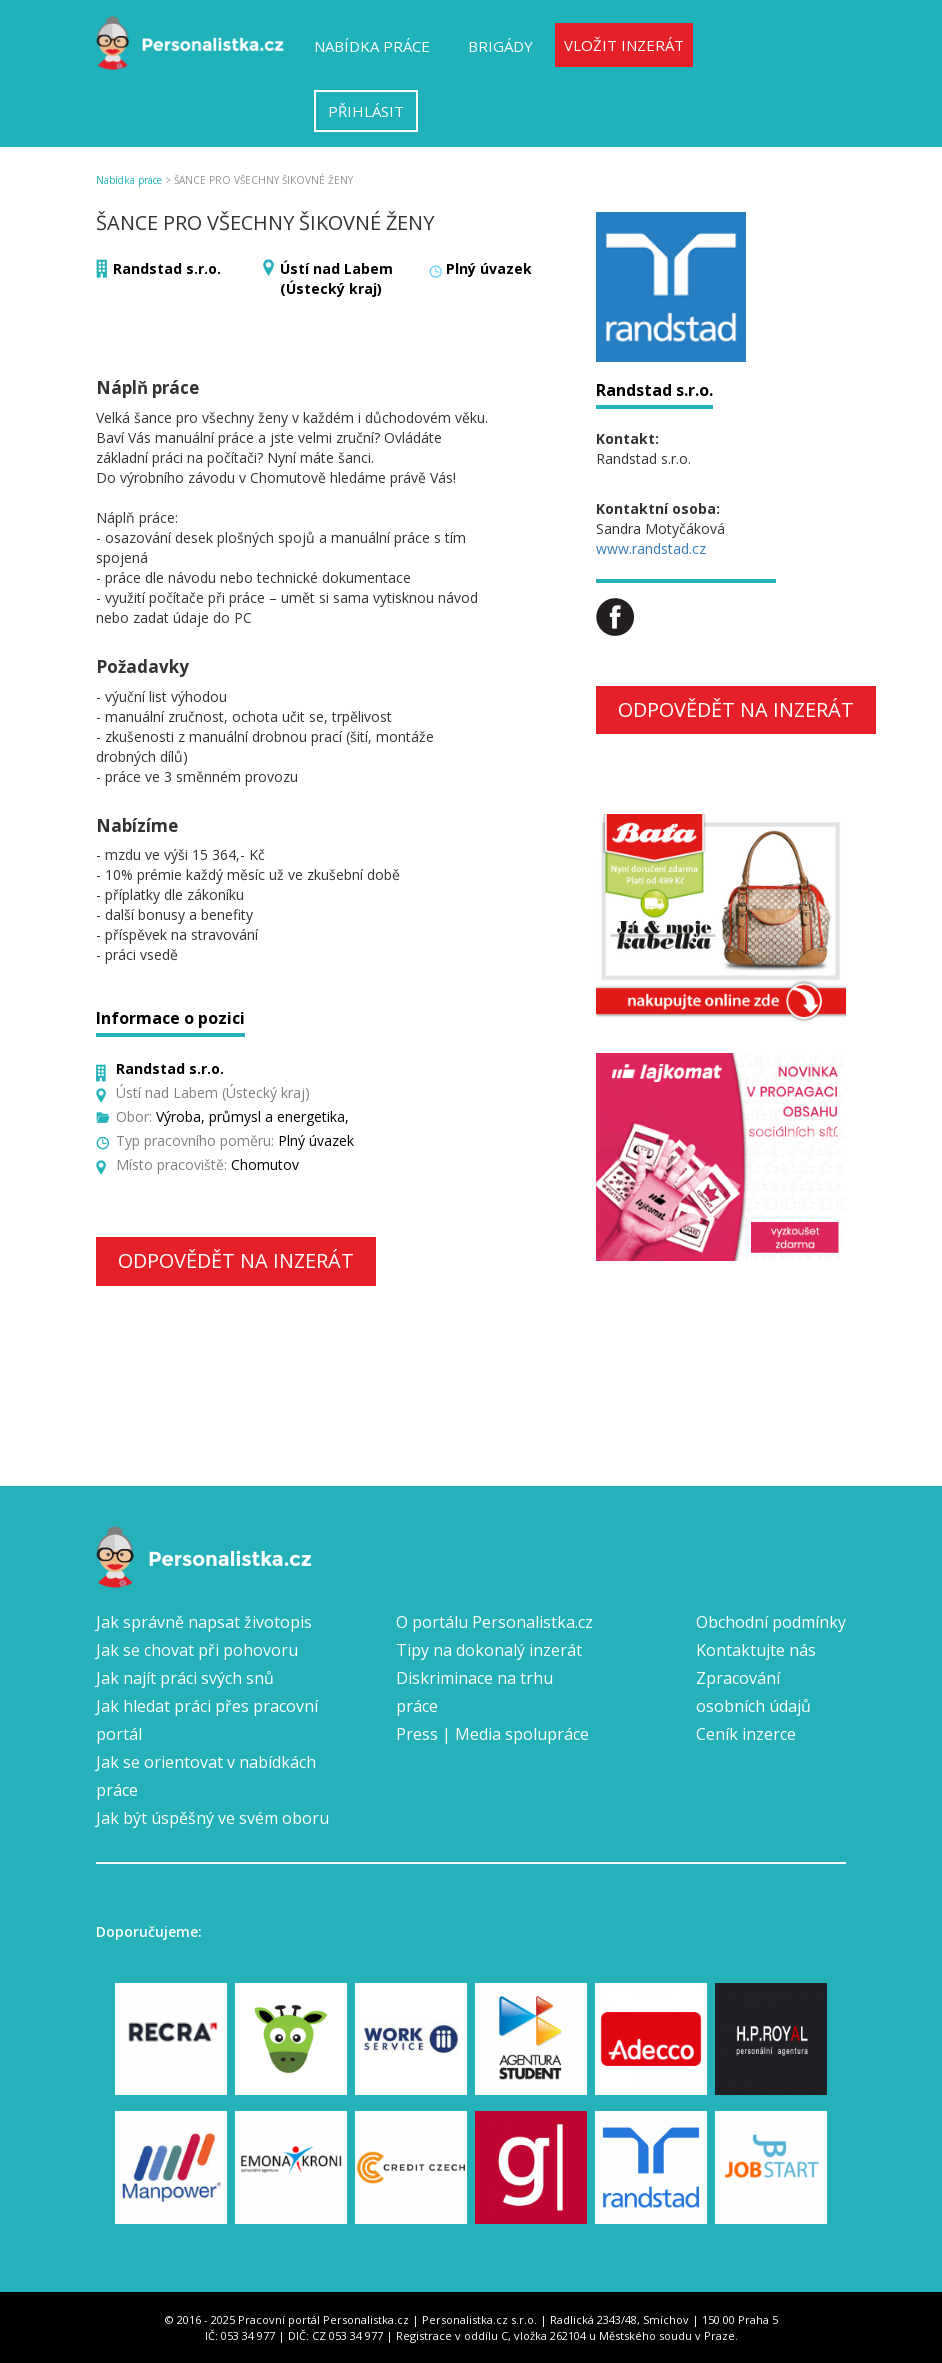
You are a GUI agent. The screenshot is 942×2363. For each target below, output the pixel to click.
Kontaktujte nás (756, 1650)
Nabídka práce (372, 46)
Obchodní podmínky (771, 1622)
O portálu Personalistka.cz (494, 1622)
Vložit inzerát (624, 45)
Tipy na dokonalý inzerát (489, 1650)
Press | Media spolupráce (492, 1734)
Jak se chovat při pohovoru (197, 1650)
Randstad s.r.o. (167, 268)
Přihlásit (366, 111)
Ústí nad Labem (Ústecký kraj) (336, 278)
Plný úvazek (489, 268)
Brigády (500, 46)
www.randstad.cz (651, 548)
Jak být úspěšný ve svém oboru (212, 1818)
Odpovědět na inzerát (236, 1260)
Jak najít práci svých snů (185, 1678)
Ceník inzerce (746, 1734)
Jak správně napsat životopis (204, 1622)
